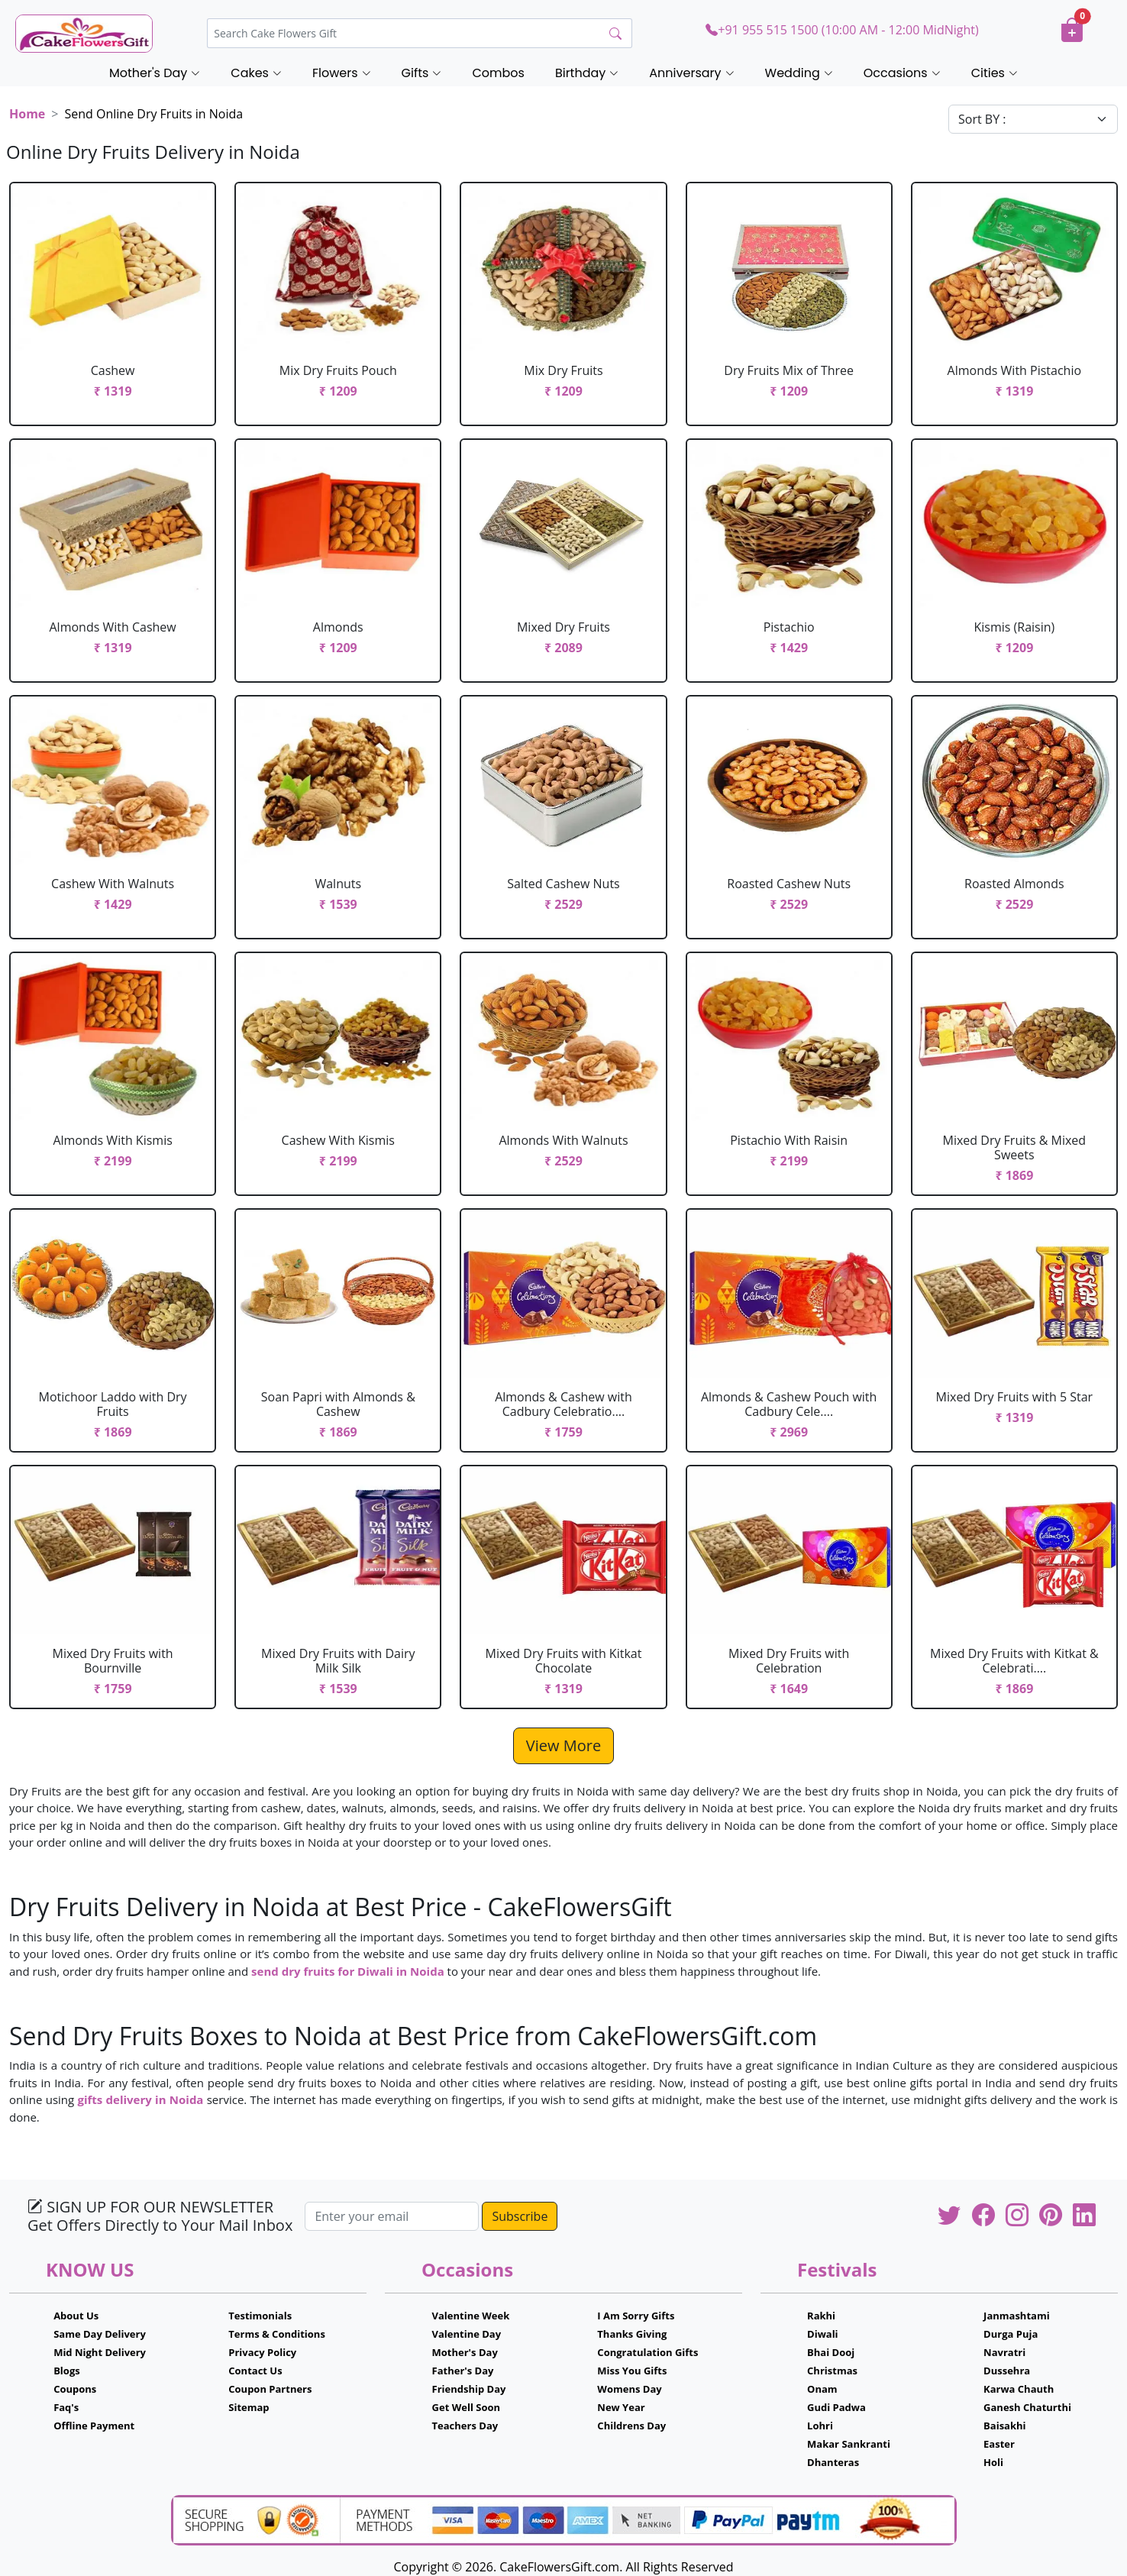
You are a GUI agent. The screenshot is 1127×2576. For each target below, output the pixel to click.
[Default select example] (1033, 119)
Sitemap (248, 2407)
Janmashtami (1016, 2315)
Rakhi (821, 2315)
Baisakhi (1004, 2425)
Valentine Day (467, 2334)
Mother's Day (465, 2352)
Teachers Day (465, 2425)
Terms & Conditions (276, 2334)
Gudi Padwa (836, 2407)
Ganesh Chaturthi (1027, 2407)
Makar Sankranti (848, 2444)
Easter (999, 2444)
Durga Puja (1010, 2334)
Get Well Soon (466, 2407)
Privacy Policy (262, 2352)
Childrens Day (631, 2425)
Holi (993, 2462)
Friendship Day (469, 2389)
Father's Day (463, 2370)
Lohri (820, 2425)
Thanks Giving (632, 2334)
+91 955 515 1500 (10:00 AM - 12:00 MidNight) (842, 29)
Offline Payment (93, 2425)
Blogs (66, 2370)
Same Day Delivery (99, 2334)
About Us (75, 2315)
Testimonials (260, 2315)
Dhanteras (833, 2462)
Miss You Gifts (632, 2370)
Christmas (832, 2370)
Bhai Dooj (830, 2352)
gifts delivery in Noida (140, 2099)
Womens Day (629, 2389)
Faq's (66, 2407)
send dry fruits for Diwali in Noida (347, 1971)
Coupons (74, 2389)
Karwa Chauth (1018, 2389)
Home (27, 113)
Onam (822, 2389)
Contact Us (255, 2370)
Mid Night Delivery (99, 2352)
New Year (620, 2407)
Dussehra (1006, 2370)
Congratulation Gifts (647, 2352)
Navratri (1004, 2352)
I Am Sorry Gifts (635, 2315)
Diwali (822, 2334)
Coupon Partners (270, 2389)
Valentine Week (471, 2315)
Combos (498, 73)
